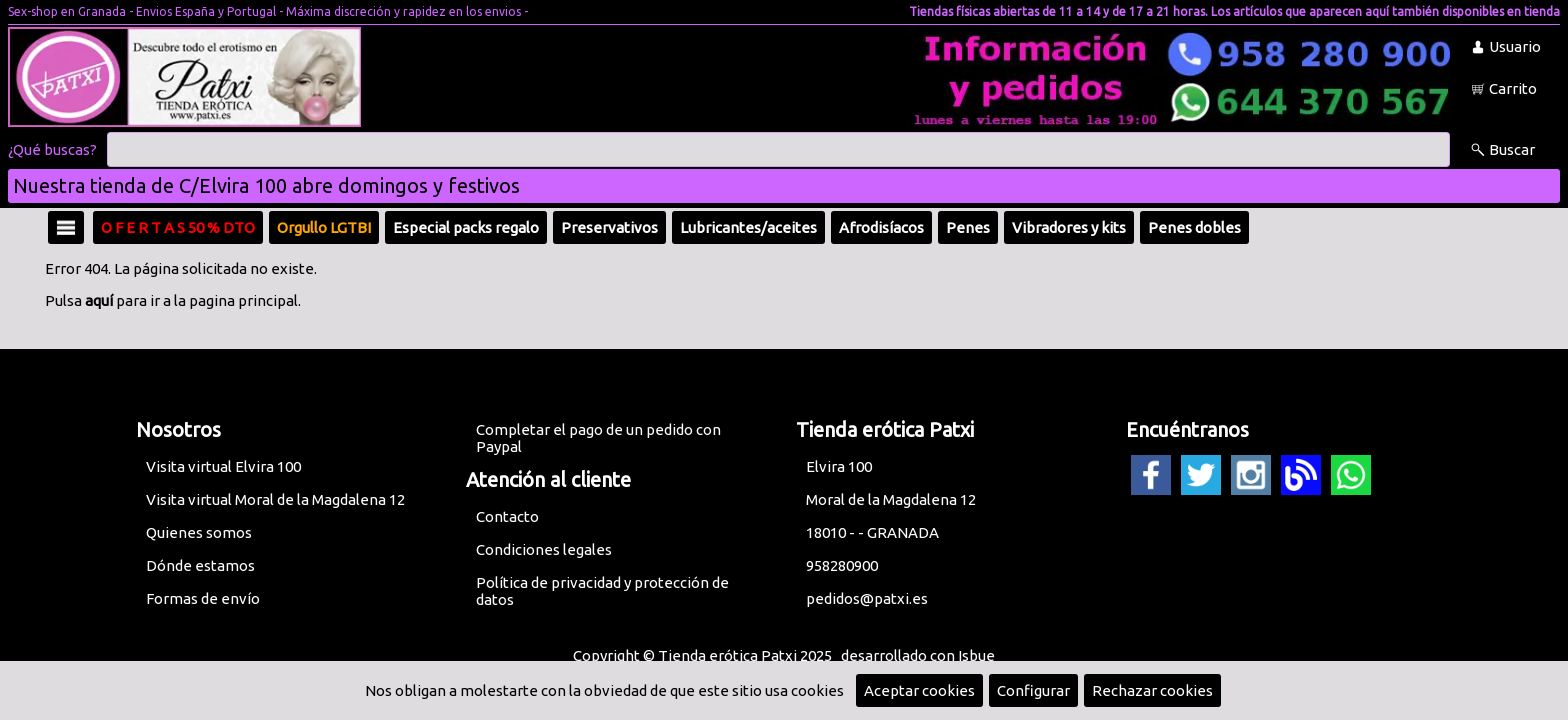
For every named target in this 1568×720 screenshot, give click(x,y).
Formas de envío (203, 598)
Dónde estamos (200, 565)
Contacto (507, 516)
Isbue (976, 655)
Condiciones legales (544, 549)
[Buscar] (778, 150)
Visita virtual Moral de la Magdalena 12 (275, 499)
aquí (99, 300)
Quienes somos (199, 532)
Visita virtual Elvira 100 (223, 466)
